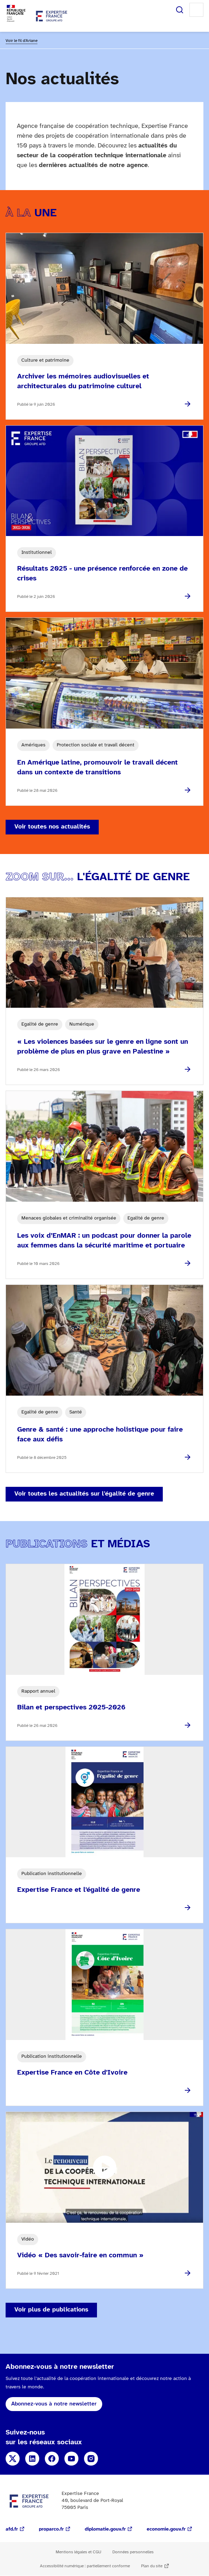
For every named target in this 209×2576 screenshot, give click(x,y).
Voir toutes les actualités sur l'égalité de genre (84, 1494)
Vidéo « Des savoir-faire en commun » (80, 2255)
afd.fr (12, 2529)
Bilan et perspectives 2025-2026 (71, 1707)
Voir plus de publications (51, 2310)
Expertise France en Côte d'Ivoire (72, 2072)
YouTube (71, 2459)
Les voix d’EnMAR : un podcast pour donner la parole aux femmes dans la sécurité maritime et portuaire (104, 1240)
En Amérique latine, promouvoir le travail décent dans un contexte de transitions (97, 767)
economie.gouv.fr (166, 2529)
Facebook (52, 2459)
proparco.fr (51, 2529)
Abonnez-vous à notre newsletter (54, 2404)
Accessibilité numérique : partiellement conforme (85, 2566)
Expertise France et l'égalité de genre (78, 1890)
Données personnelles (133, 2552)
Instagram (91, 2459)
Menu (196, 10)
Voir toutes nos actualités (52, 827)
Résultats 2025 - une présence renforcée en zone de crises (102, 573)
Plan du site (151, 2566)
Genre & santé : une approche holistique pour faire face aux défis (100, 1434)
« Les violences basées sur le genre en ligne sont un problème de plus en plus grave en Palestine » (102, 1046)
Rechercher (180, 10)
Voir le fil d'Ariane (21, 40)
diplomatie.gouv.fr (105, 2529)
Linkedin (32, 2459)
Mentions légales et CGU (78, 2552)
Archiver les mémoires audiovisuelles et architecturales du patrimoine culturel (83, 381)
